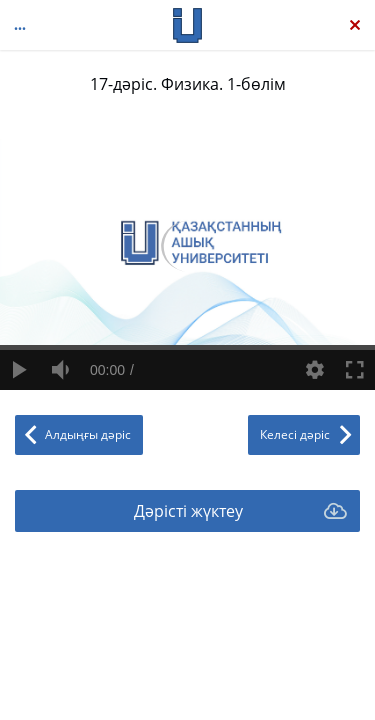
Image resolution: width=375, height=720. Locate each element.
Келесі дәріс (295, 434)
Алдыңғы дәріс (88, 434)
